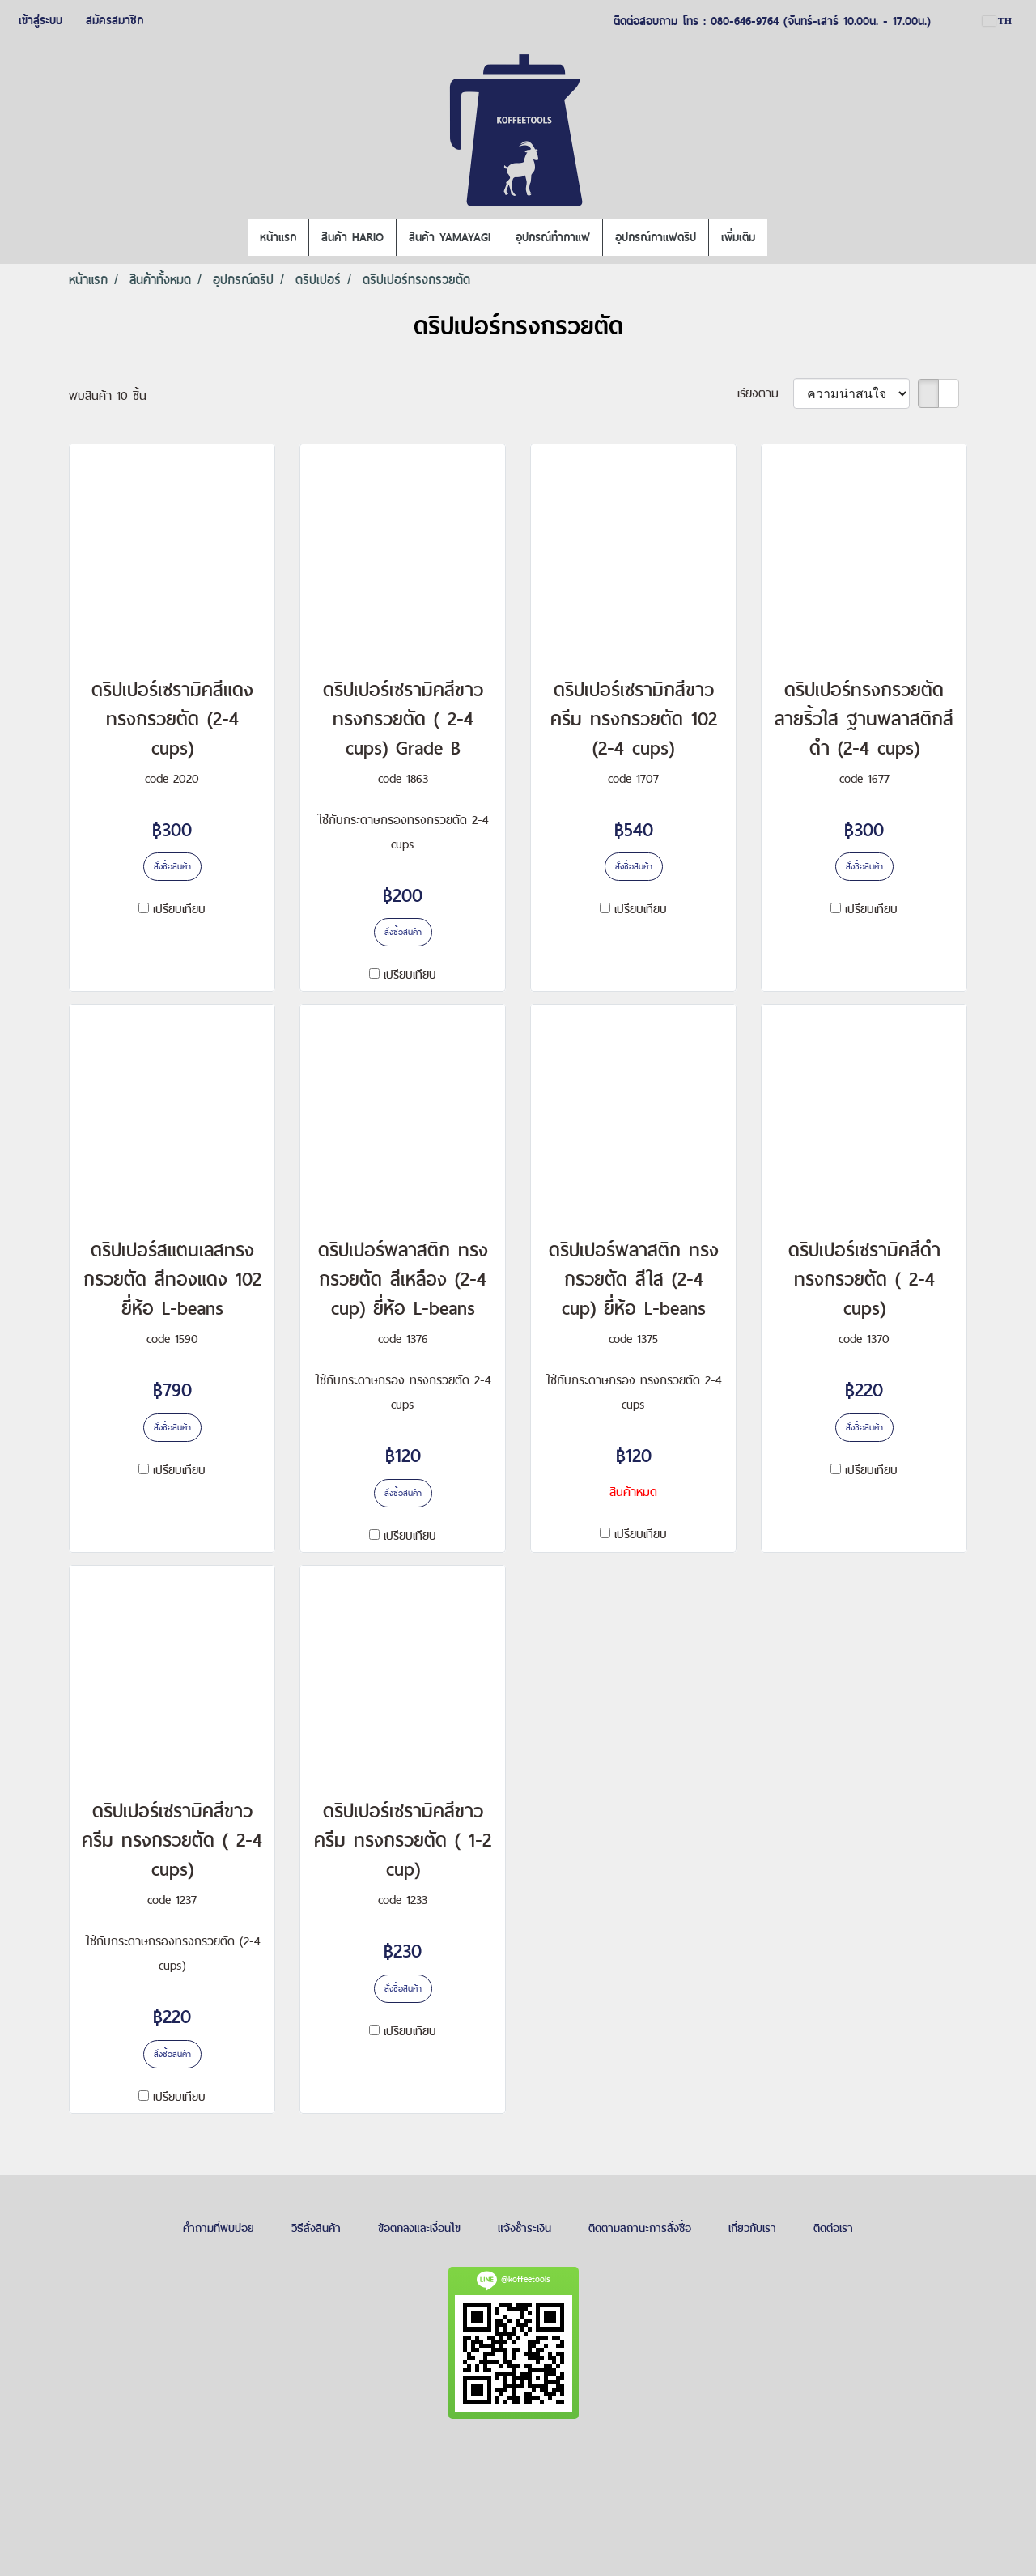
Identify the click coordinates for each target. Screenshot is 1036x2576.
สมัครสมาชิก (114, 20)
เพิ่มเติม (738, 237)
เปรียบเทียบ (179, 909)
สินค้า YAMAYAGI (449, 237)
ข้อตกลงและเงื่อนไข (419, 2228)
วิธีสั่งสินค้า (316, 2228)
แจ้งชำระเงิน (524, 2228)
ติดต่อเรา (833, 2228)
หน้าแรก (278, 237)
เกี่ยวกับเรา (752, 2228)
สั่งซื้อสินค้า (172, 866)
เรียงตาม (765, 393)
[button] (781, 238)
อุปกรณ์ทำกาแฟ (553, 237)
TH (997, 21)
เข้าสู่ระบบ (40, 20)
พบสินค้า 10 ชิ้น (107, 395)
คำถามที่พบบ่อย (218, 2228)
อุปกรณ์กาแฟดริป (655, 237)
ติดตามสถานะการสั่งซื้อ (639, 2228)
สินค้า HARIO (352, 237)
